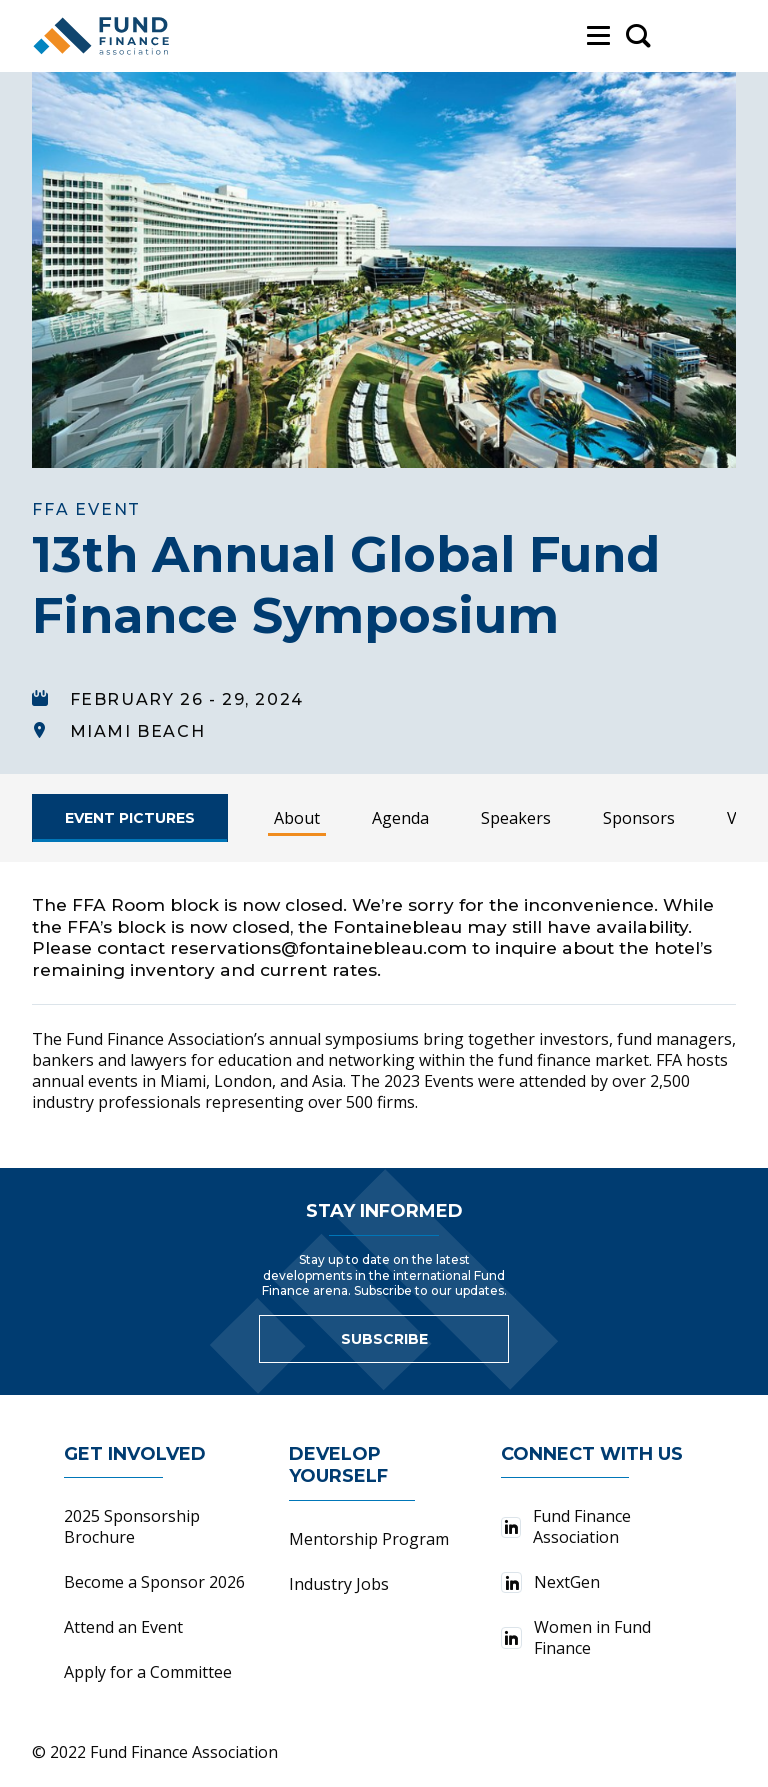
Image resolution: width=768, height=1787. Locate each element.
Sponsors (639, 818)
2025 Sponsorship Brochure (132, 1526)
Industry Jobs (339, 1584)
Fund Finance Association (565, 1526)
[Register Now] (130, 818)
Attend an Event (123, 1627)
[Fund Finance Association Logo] (102, 36)
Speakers (516, 818)
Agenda (400, 818)
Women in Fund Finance (575, 1637)
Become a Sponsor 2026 (154, 1582)
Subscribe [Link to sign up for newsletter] (384, 1339)
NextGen (550, 1582)
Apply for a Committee (148, 1672)
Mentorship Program (369, 1539)
